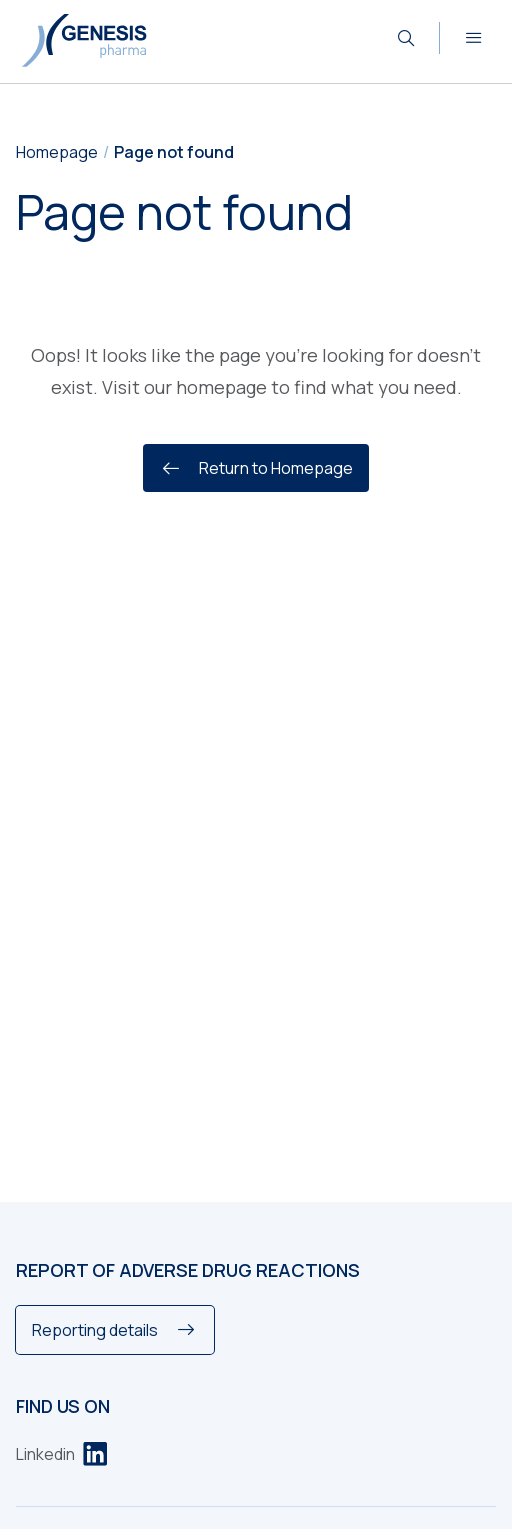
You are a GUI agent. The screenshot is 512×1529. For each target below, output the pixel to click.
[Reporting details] (115, 1330)
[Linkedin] (61, 1454)
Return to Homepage (256, 468)
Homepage (57, 152)
